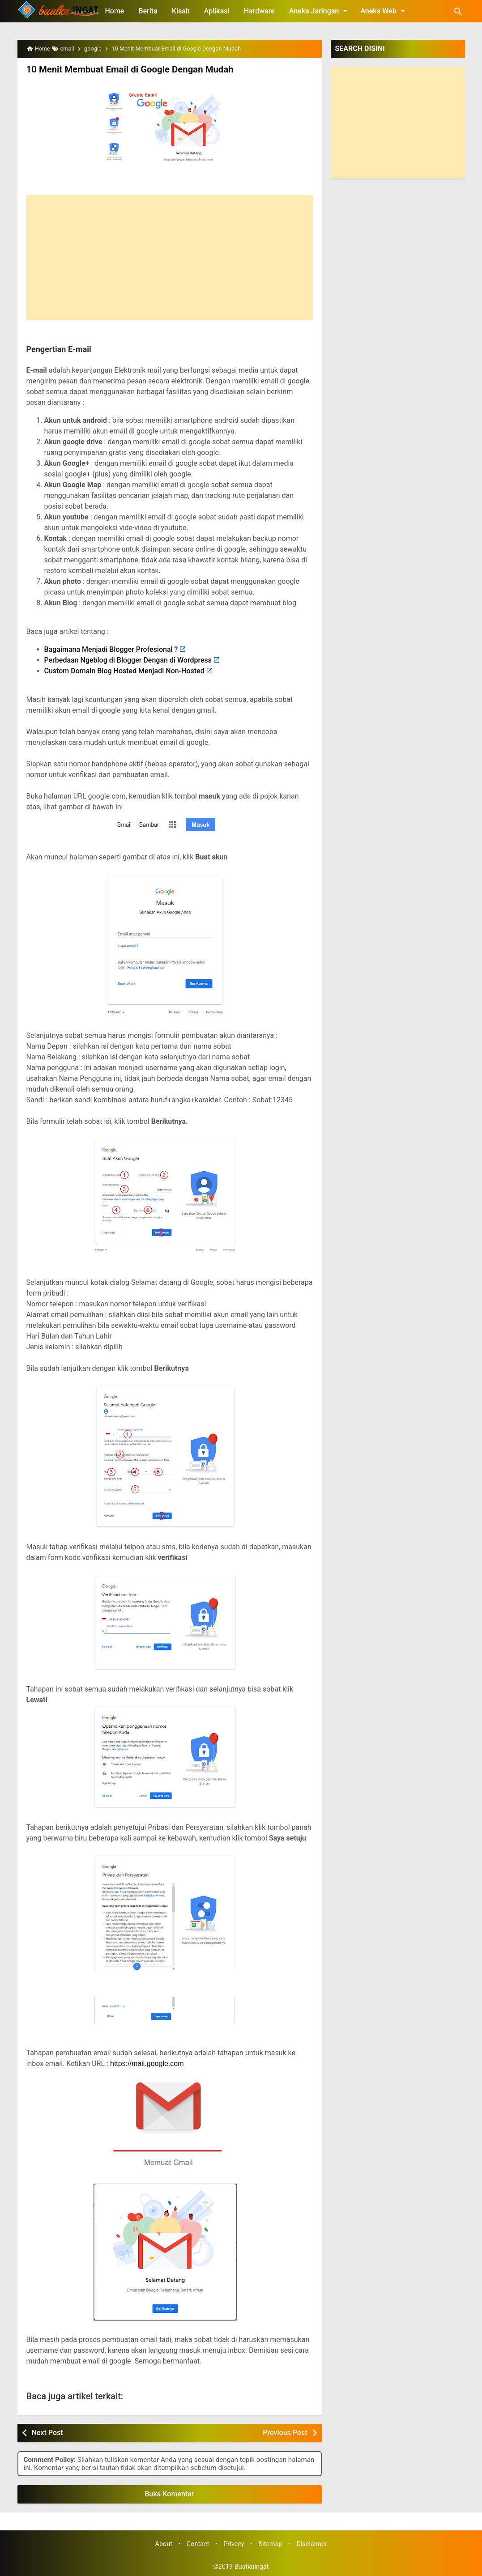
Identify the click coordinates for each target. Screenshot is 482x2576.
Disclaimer (312, 2543)
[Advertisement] (169, 257)
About (163, 2543)
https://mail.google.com (147, 2063)
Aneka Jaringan (320, 10)
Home (114, 11)
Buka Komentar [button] (169, 2493)
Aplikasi (217, 11)
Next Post (47, 2432)
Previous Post (285, 2432)
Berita (147, 11)
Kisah (181, 11)
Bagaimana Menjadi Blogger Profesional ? (111, 649)
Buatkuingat (252, 2567)
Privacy (233, 2543)
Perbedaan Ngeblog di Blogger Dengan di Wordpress (128, 660)
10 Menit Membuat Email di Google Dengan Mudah (128, 69)
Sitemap (270, 2543)
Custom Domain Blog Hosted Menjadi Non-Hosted (124, 671)
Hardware (259, 11)
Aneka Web (384, 10)
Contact (198, 2543)
